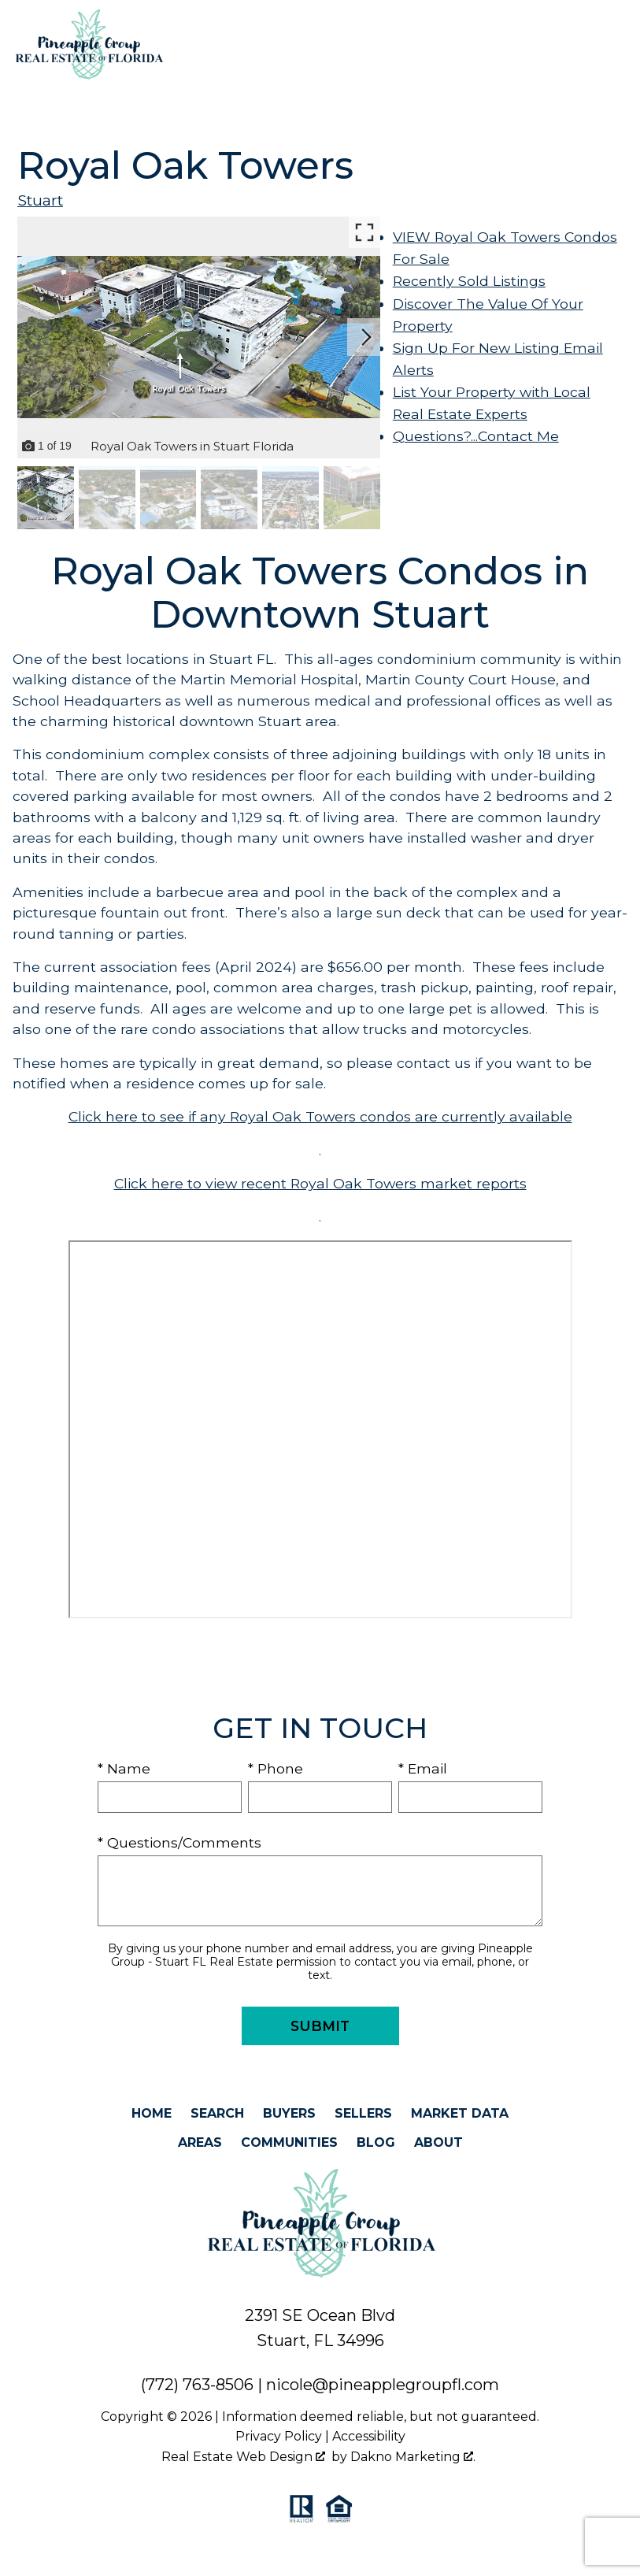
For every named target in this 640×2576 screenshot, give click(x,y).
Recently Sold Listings (469, 280)
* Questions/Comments (179, 1842)
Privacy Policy (278, 2436)
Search (217, 2113)
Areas (200, 2142)
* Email (422, 1768)
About (438, 2142)
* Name (124, 1768)
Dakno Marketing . (412, 2456)
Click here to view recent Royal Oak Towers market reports (320, 1183)
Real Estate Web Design (243, 2456)
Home (151, 2113)
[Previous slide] (31, 337)
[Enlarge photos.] (364, 232)
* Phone (275, 1768)
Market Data (460, 2113)
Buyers (289, 2113)
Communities (289, 2142)
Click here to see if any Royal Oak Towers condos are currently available (320, 1116)
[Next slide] (366, 337)
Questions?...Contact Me (476, 436)
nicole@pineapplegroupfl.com (382, 2384)
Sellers (363, 2113)
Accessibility (368, 2436)
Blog (376, 2142)
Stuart (40, 200)
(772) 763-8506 (197, 2384)
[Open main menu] (616, 45)
